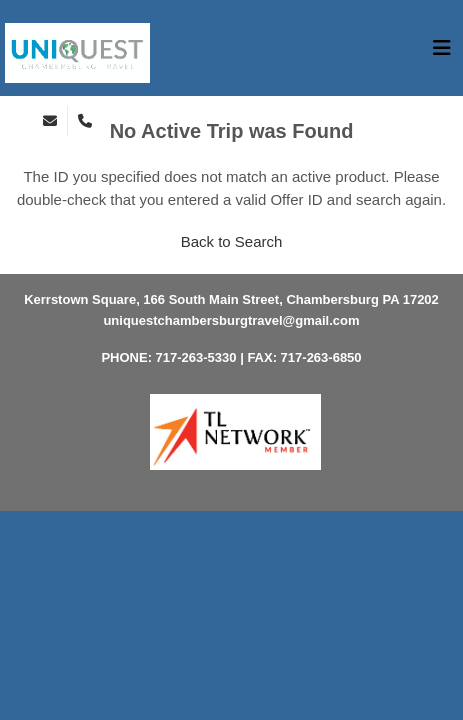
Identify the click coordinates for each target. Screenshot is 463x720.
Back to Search (232, 241)
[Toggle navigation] (442, 53)
